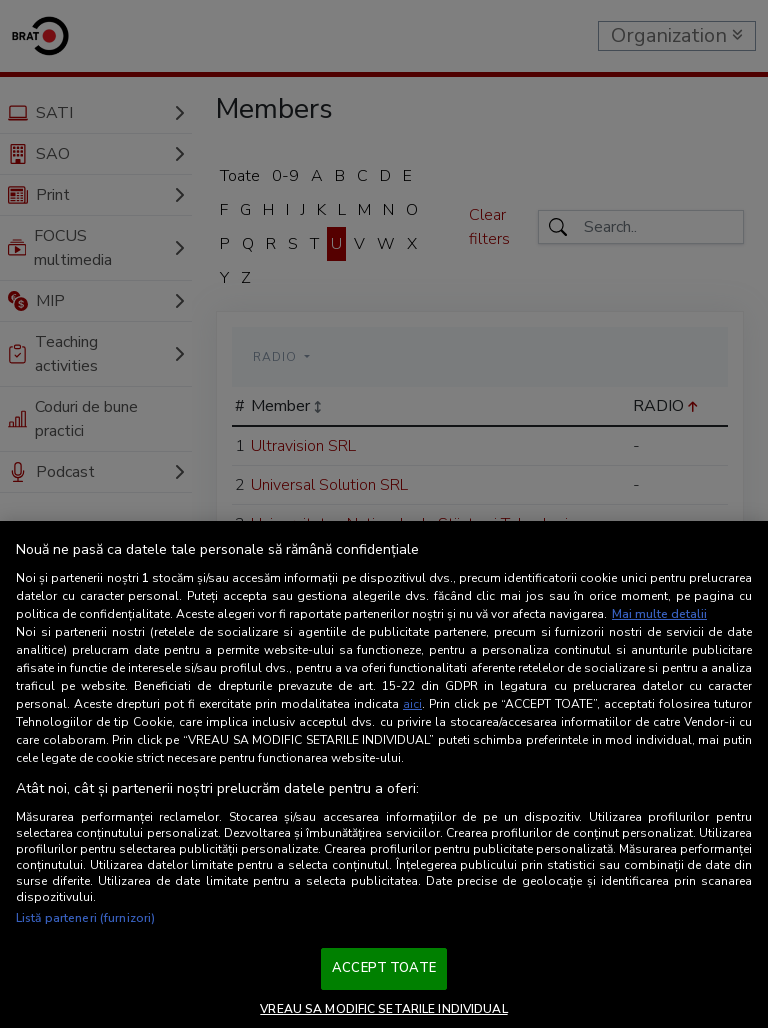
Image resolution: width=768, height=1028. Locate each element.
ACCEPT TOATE (384, 968)
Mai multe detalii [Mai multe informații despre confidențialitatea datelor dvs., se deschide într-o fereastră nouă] (659, 614)
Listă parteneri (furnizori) (85, 918)
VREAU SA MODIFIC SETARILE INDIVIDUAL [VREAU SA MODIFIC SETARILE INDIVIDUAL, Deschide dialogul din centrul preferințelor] (383, 1009)
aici (412, 704)
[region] (384, 774)
